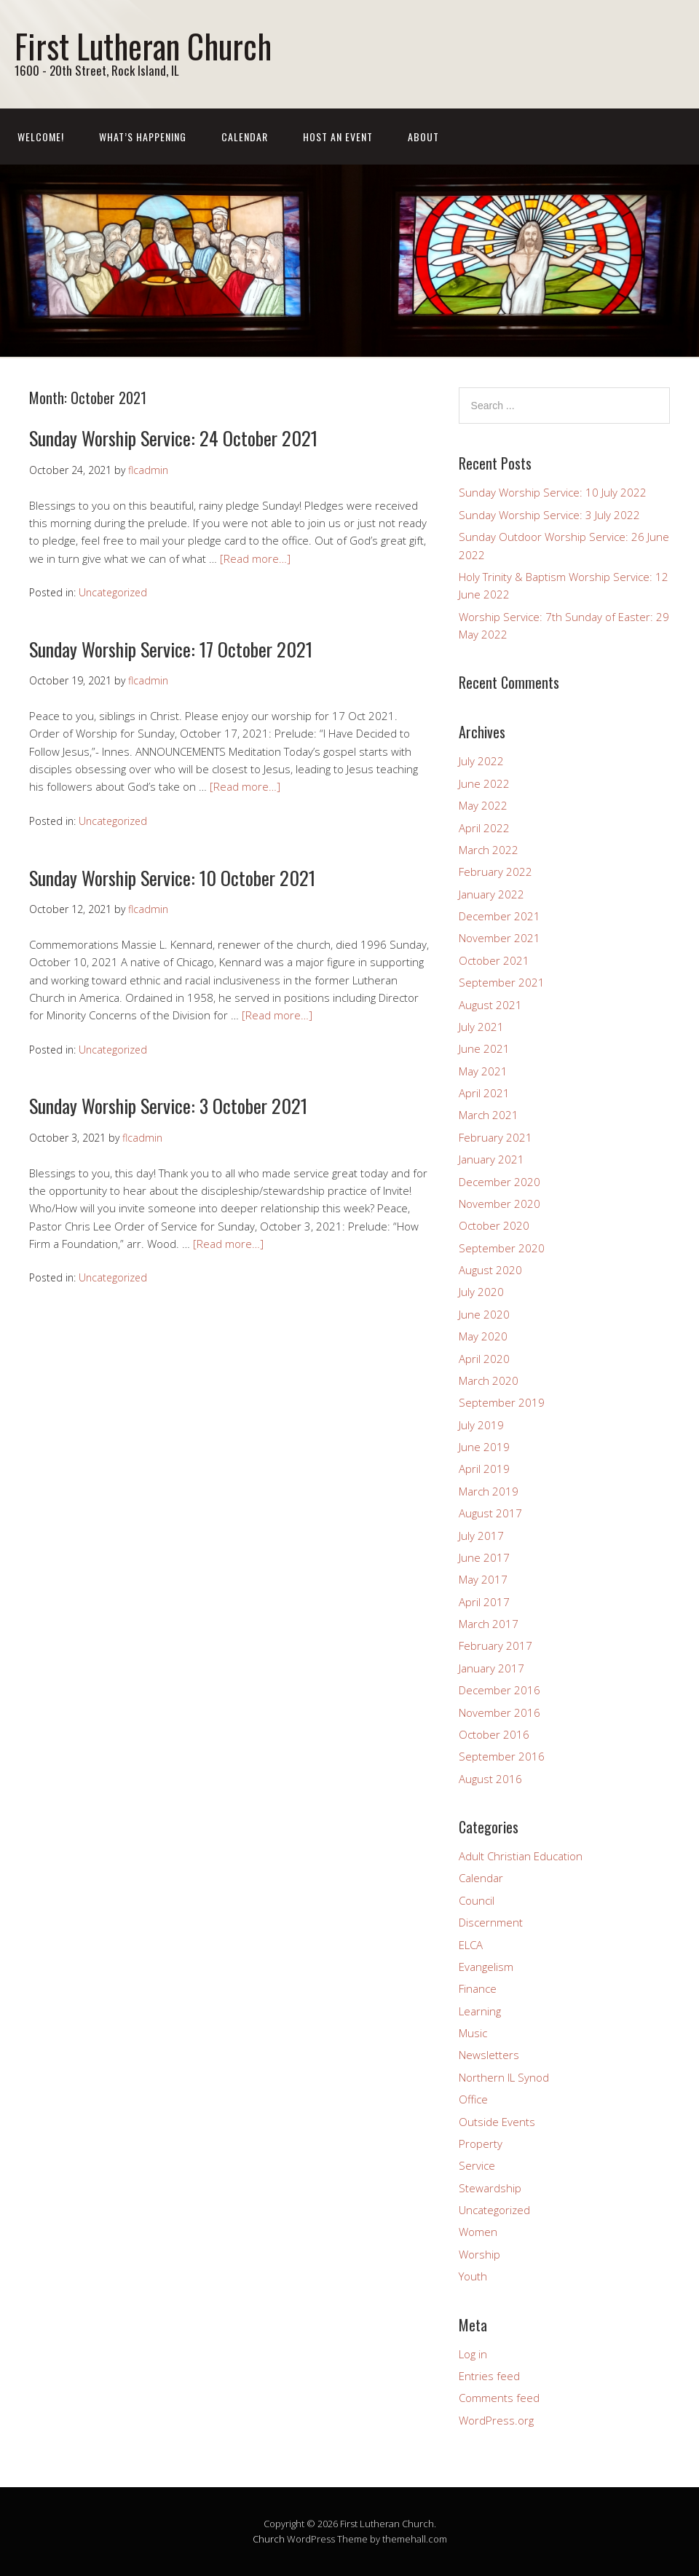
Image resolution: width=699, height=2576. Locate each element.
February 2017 (495, 1645)
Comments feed (499, 2397)
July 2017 (481, 1535)
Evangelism (486, 1966)
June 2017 (484, 1557)
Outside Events (497, 2121)
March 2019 (488, 1491)
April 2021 (484, 1093)
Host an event (338, 136)
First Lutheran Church (143, 45)
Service (477, 2165)
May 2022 (483, 805)
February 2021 (495, 1137)
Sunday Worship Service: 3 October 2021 (168, 1105)
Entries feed (489, 2375)
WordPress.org (496, 2420)
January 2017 (491, 1668)
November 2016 (499, 1712)
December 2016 (499, 1690)
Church (269, 2538)
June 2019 (484, 1446)
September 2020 (502, 1248)
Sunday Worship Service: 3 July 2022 (549, 514)
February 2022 (495, 871)
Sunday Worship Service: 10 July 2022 (553, 492)
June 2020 (484, 1314)
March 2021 (488, 1114)
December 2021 (499, 916)
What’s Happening (142, 136)
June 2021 (484, 1048)
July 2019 (481, 1425)
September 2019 (502, 1402)
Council (476, 1900)
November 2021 (499, 938)
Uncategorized (113, 592)
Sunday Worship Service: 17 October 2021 (170, 649)
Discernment (491, 1922)
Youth (473, 2276)
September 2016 (502, 1756)
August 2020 (490, 1270)
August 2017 (490, 1513)
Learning (480, 2011)
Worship (479, 2254)
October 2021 (494, 960)
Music (473, 2033)
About (423, 136)
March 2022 (488, 849)
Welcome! (40, 136)
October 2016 (494, 1734)
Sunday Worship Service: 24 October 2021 (173, 438)
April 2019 (484, 1468)
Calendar (244, 136)
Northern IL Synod (504, 2077)
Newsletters (489, 2054)
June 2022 (484, 783)
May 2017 (483, 1579)
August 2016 (490, 1778)
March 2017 (488, 1623)
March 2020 (488, 1380)
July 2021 (481, 1026)
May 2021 (483, 1071)
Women (478, 2231)
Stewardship (490, 2188)
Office (473, 2099)
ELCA (471, 1944)
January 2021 (491, 1159)
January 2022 (491, 894)
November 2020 (499, 1203)
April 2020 (484, 1358)
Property (480, 2143)
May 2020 (483, 1336)
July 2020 (481, 1291)
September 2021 (502, 982)
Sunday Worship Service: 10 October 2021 (172, 878)
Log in (473, 2354)
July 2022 (481, 761)
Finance (478, 1988)
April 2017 (484, 1602)
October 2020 (494, 1225)
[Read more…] (255, 558)
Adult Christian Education (520, 1856)
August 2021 (490, 1004)
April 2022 (484, 828)
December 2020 (499, 1181)
